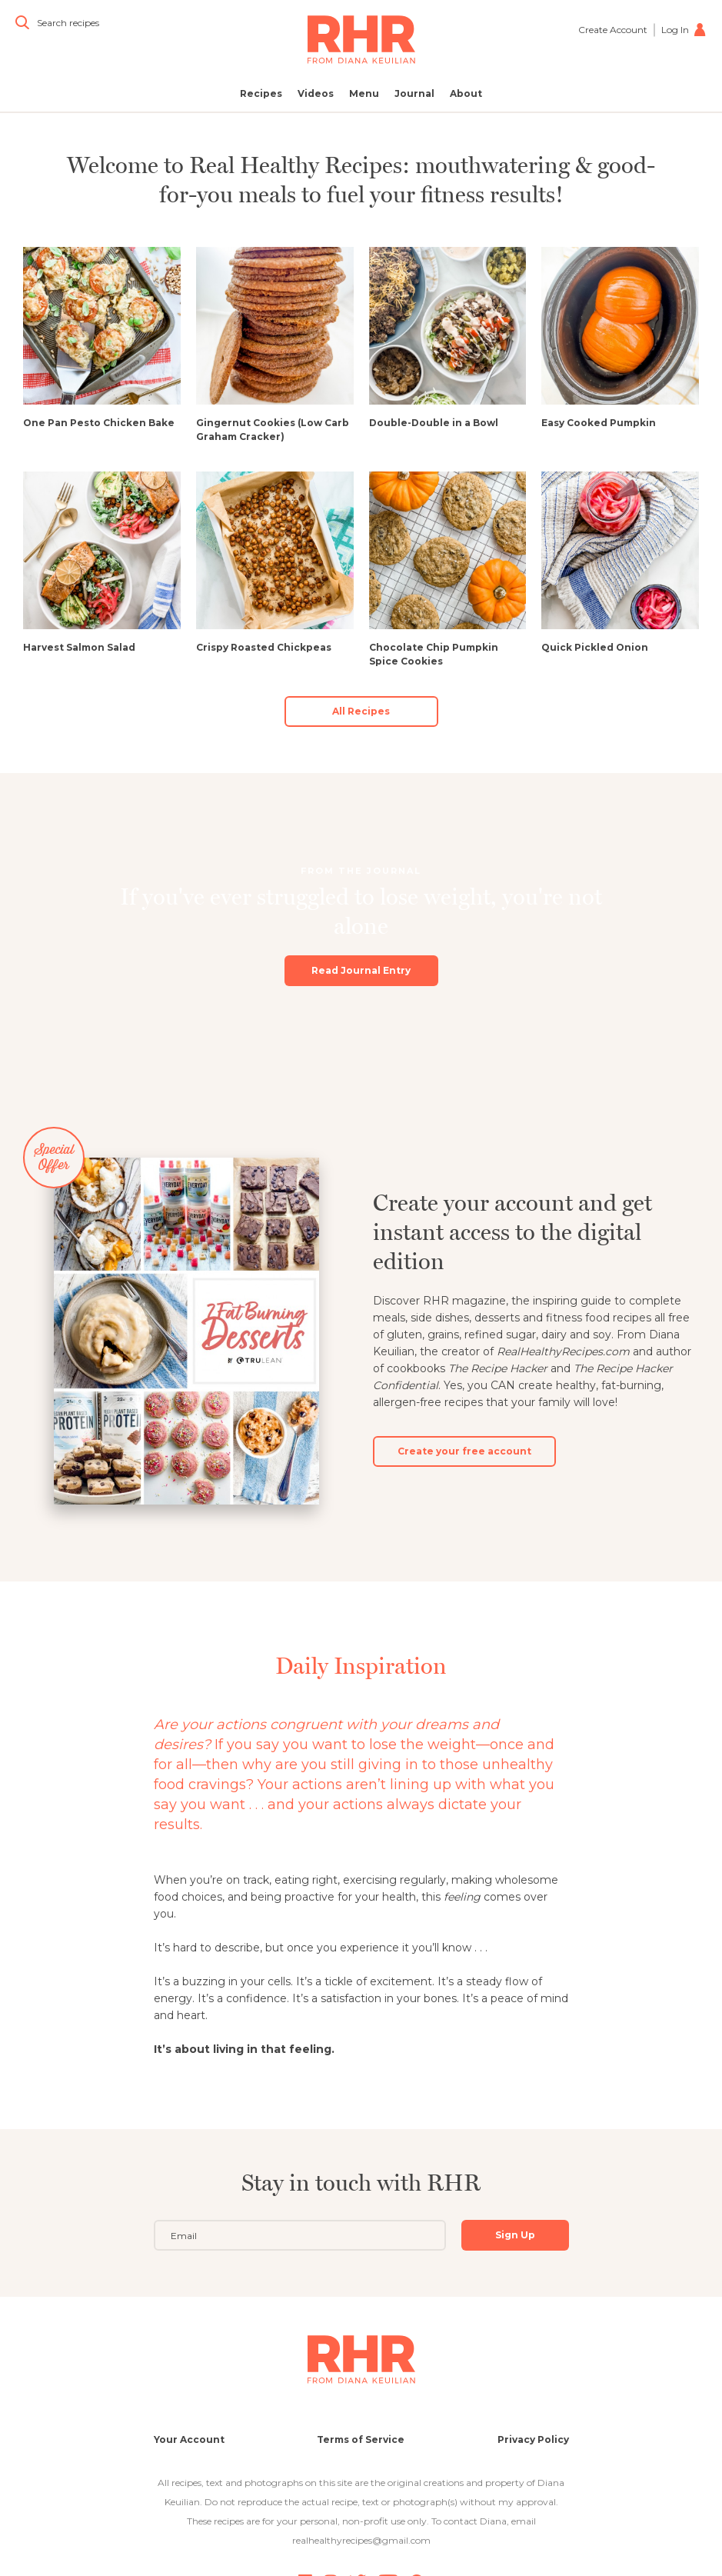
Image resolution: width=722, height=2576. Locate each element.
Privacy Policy (533, 2439)
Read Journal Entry (361, 955)
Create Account (612, 29)
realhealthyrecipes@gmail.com (361, 2540)
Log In (684, 29)
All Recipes (361, 711)
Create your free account (464, 1436)
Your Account (189, 2439)
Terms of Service (360, 2439)
